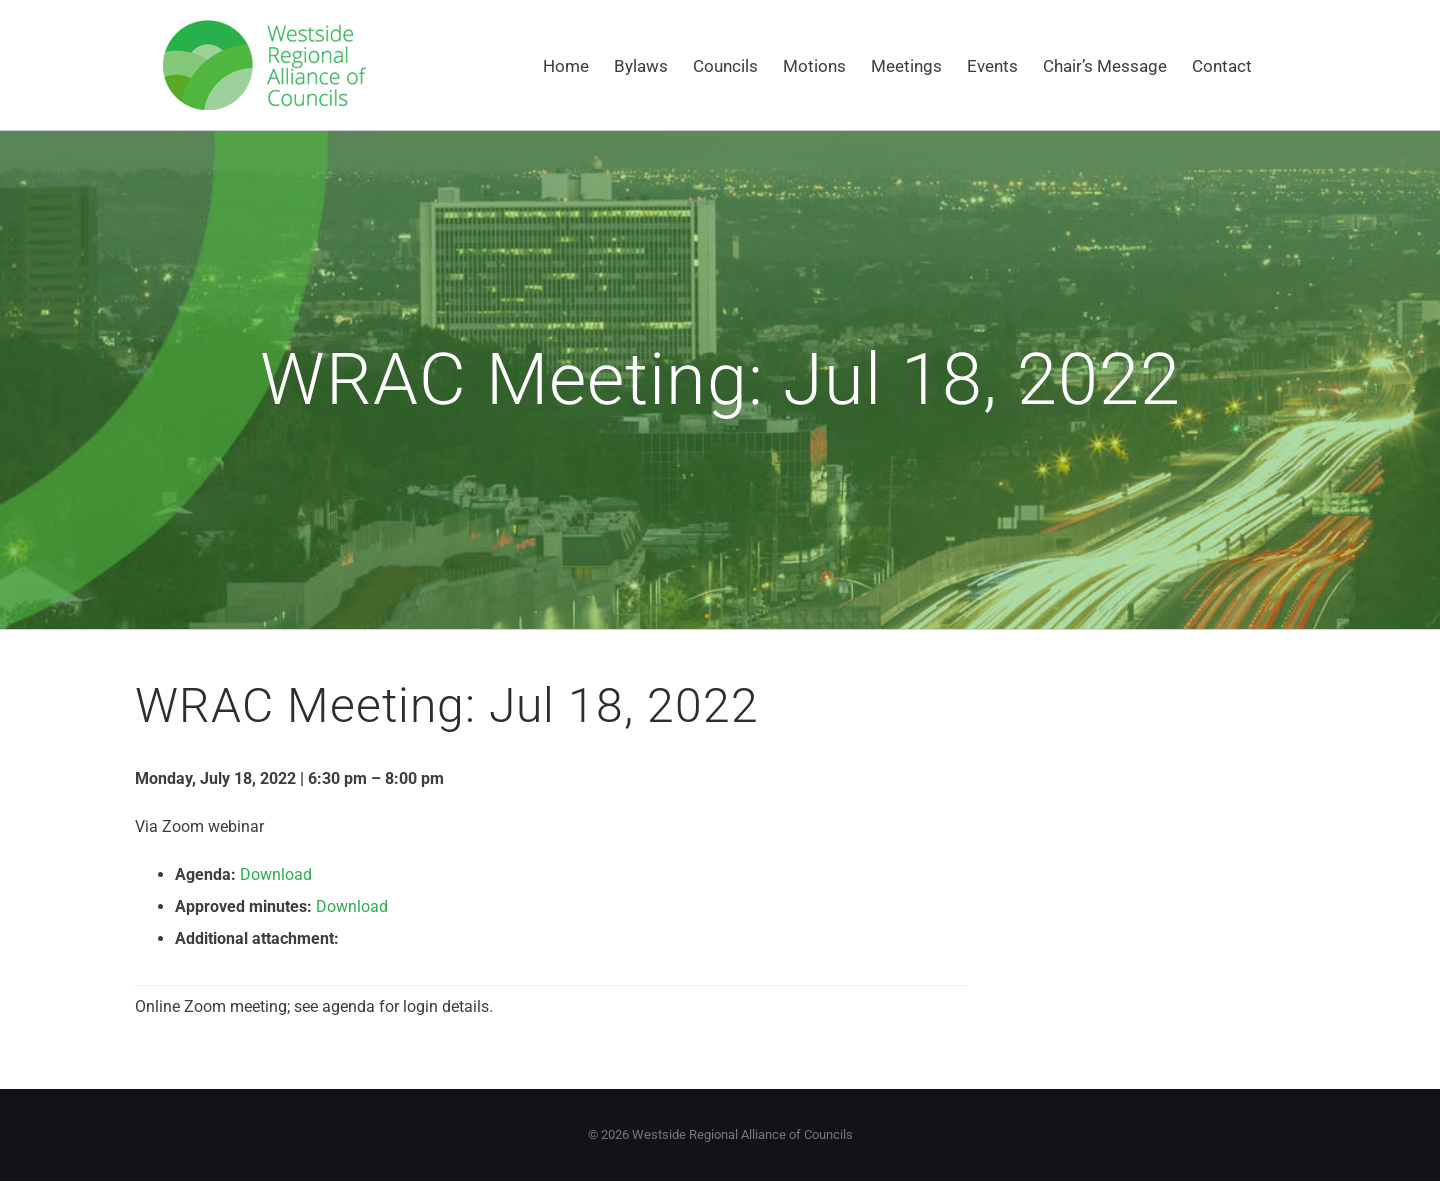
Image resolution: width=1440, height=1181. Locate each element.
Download (276, 874)
